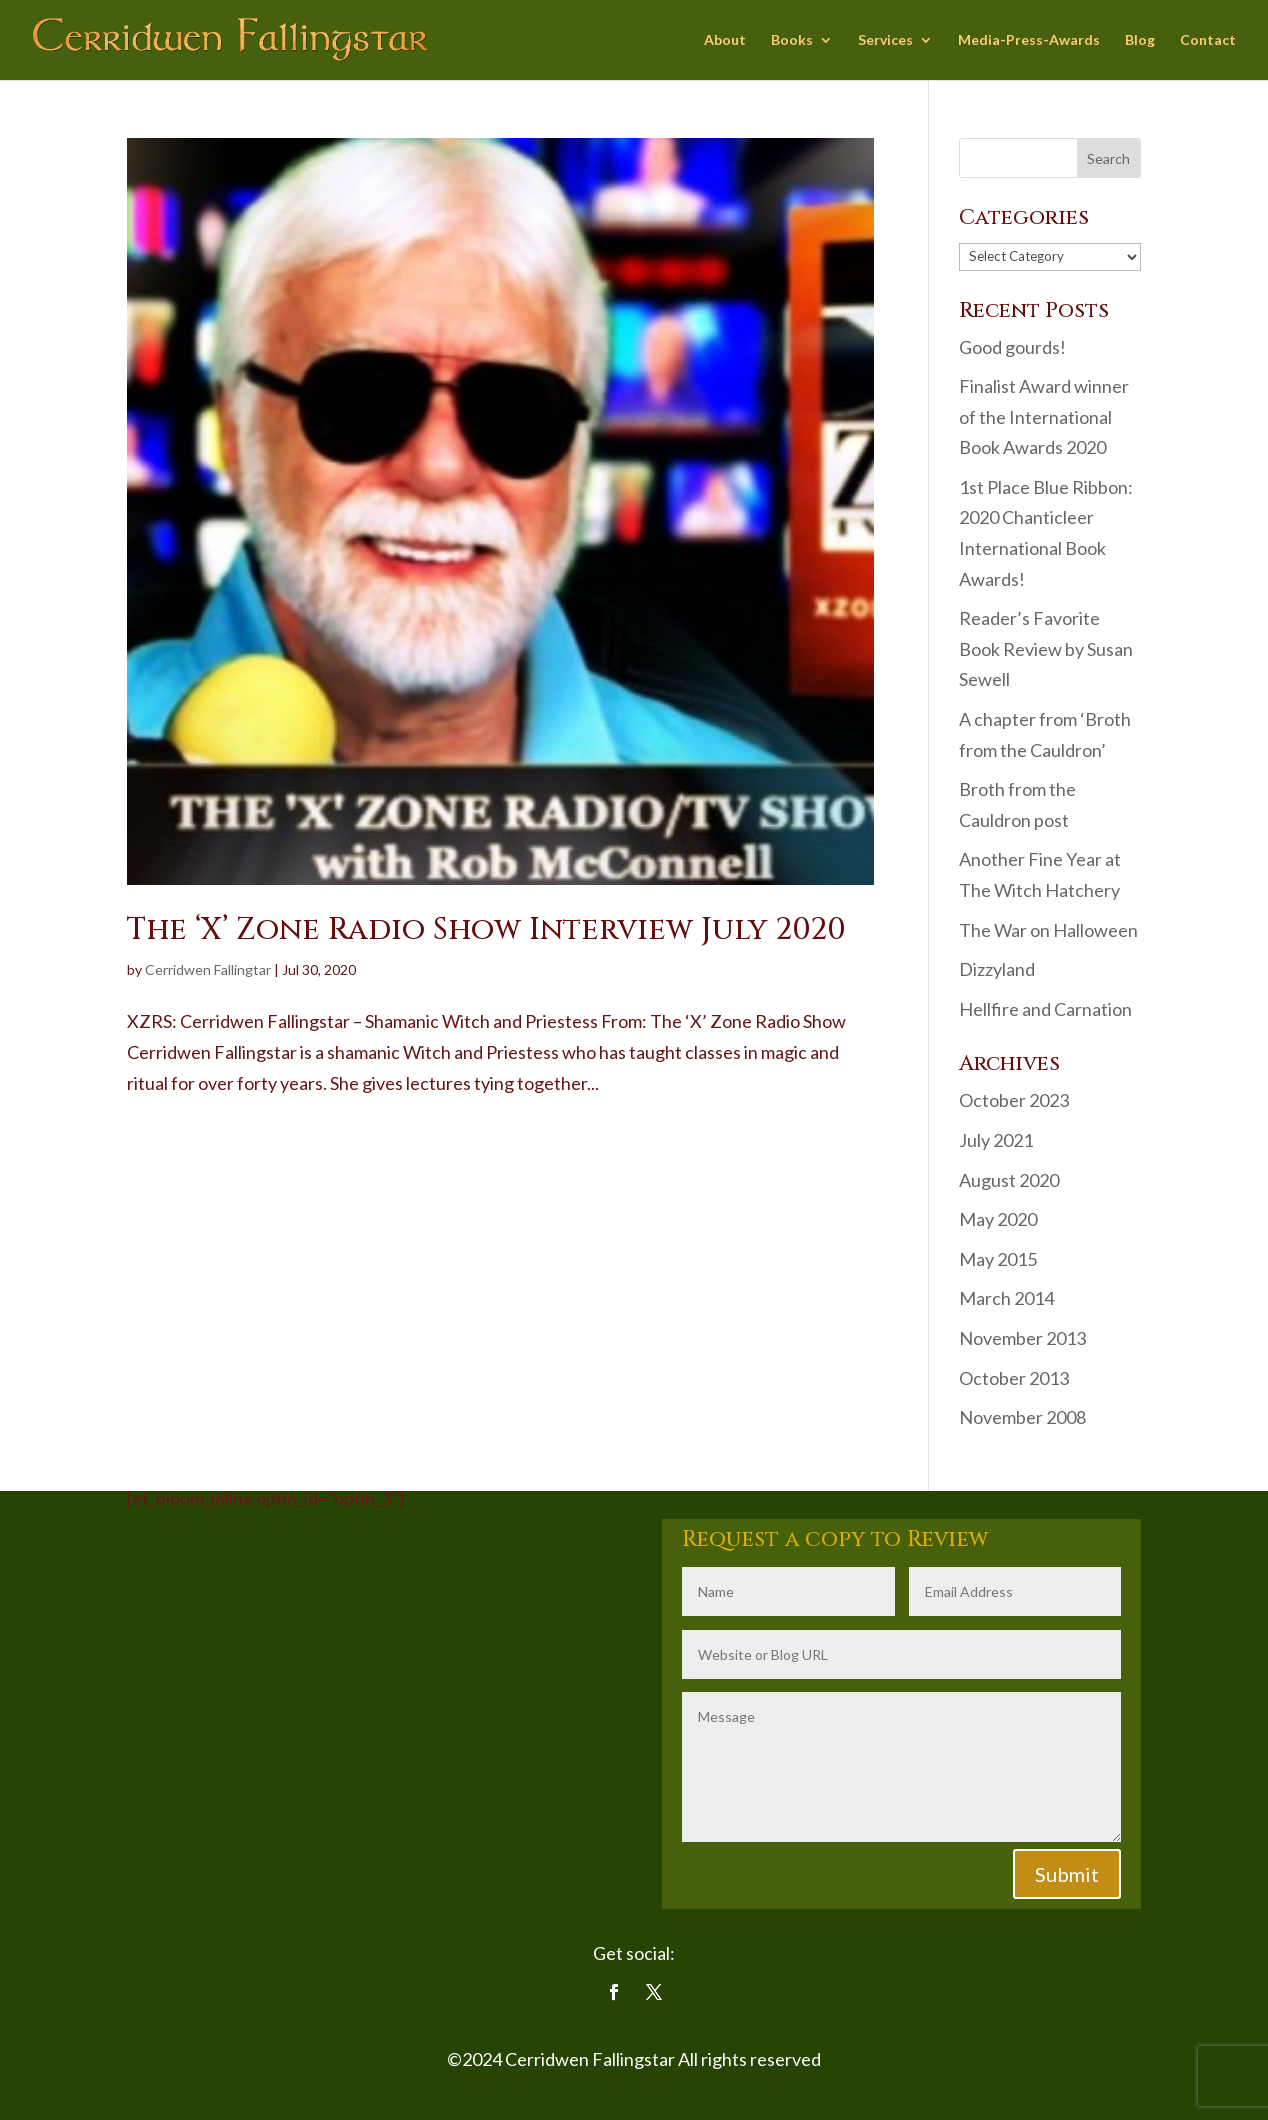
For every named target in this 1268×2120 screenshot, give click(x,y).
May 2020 (998, 1219)
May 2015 (998, 1259)
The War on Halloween (1048, 930)
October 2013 (1014, 1378)
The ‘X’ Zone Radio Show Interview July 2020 (486, 930)
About (725, 40)
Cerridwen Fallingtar (208, 969)
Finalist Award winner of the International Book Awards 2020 (1044, 416)
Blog (1140, 40)
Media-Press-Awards (1029, 40)
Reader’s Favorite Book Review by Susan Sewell (1046, 648)
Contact (1208, 40)
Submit (1067, 1874)
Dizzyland (997, 969)
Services (885, 40)
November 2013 (1022, 1338)
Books (792, 40)
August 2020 (1009, 1180)
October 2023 (1014, 1100)
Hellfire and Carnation (1045, 1009)
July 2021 (996, 1140)
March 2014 (1006, 1298)
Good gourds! (1012, 347)
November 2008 (1022, 1417)
